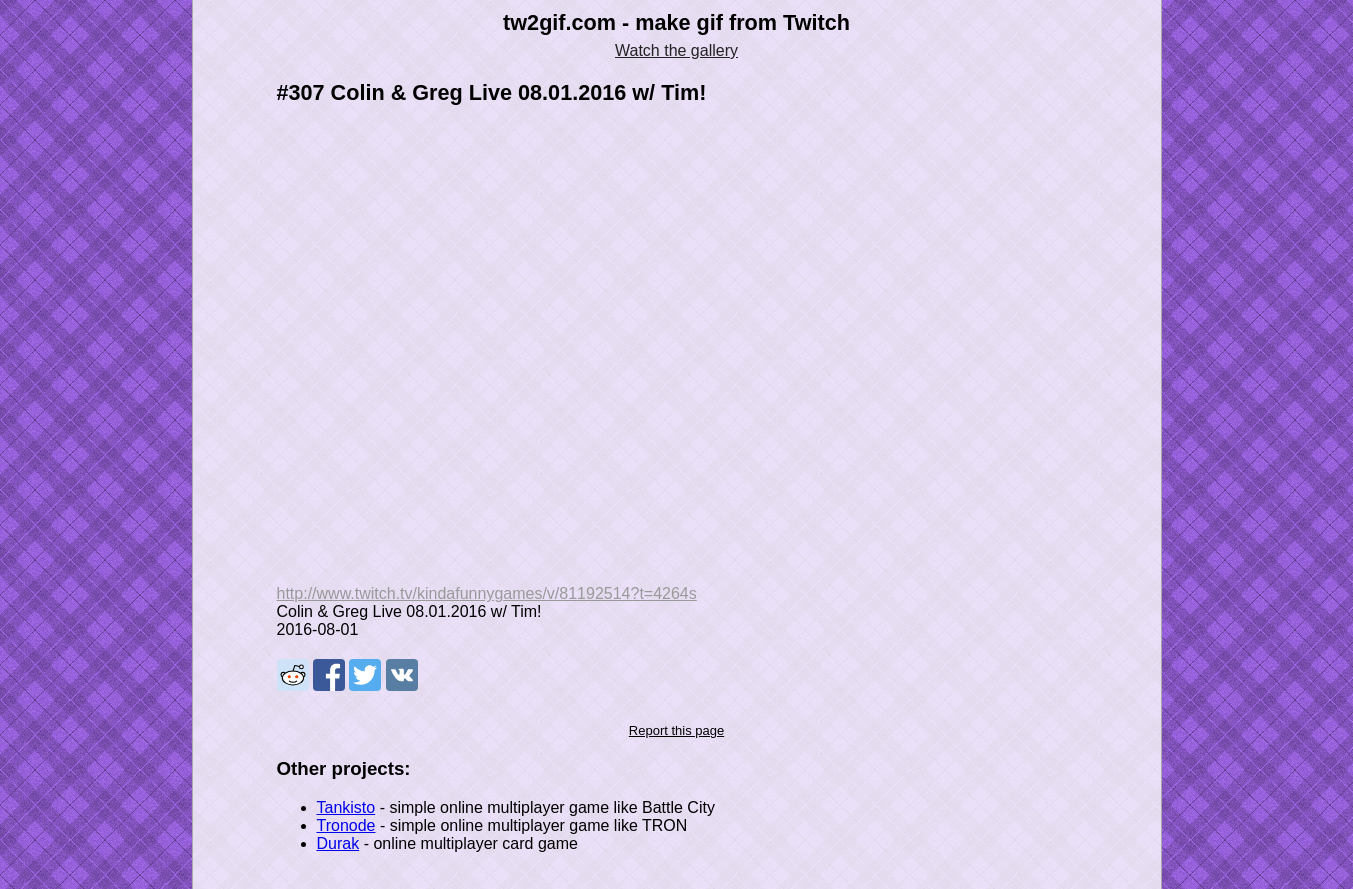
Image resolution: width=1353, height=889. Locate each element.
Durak (338, 843)
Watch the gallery (676, 50)
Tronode (346, 825)
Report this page (676, 730)
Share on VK (402, 675)
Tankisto (346, 807)
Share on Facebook (329, 675)
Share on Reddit (293, 675)
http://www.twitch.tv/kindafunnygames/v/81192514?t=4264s (487, 593)
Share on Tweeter (365, 675)
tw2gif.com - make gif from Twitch (676, 22)
